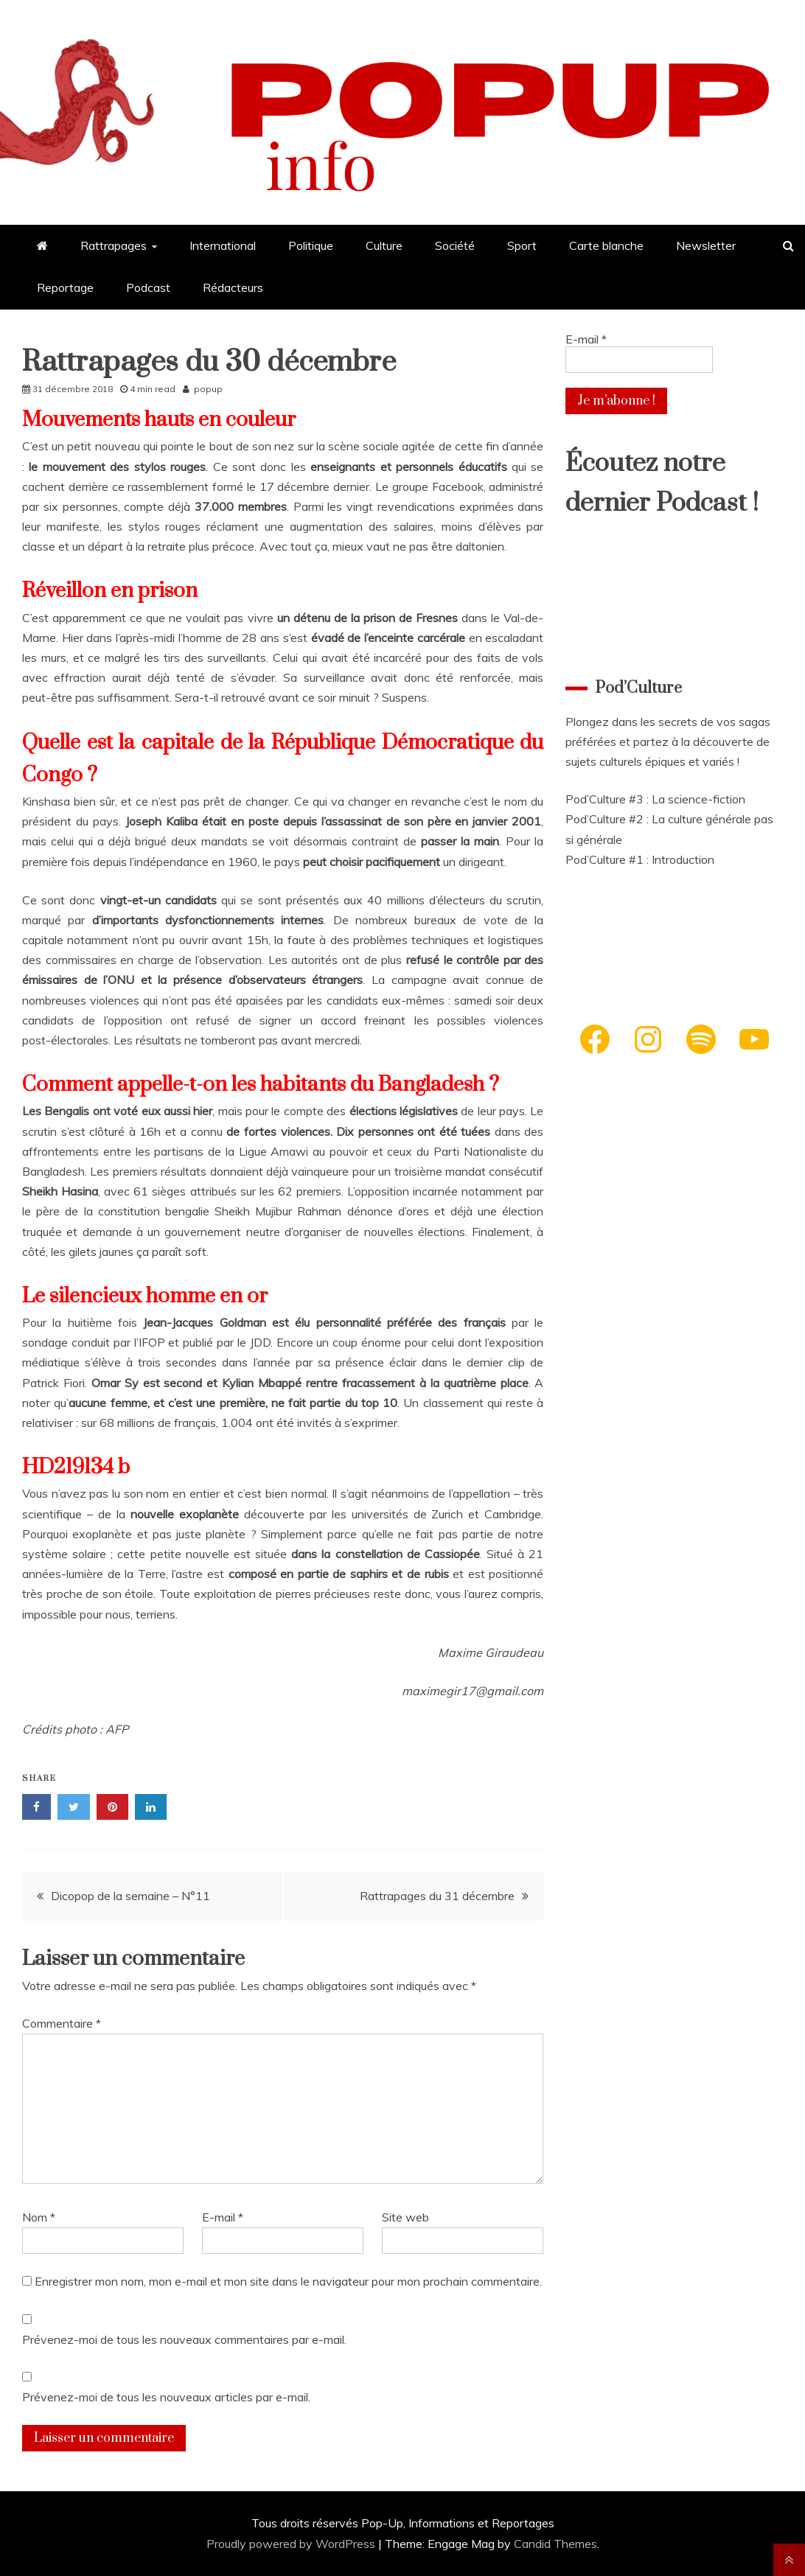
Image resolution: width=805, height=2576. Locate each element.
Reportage (65, 287)
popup (208, 388)
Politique (310, 245)
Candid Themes (555, 2543)
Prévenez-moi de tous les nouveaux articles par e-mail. (166, 2397)
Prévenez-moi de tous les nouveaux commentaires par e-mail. (184, 2339)
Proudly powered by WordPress (292, 2543)
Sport (522, 245)
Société (455, 245)
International (222, 245)
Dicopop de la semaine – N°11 (130, 1895)
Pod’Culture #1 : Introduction (639, 859)
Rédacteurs (233, 287)
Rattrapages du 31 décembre (437, 1895)
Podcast (148, 287)
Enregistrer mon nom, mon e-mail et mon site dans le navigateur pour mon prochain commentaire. (288, 2281)
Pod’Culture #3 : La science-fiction (655, 799)
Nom (38, 2217)
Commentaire (61, 2023)
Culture (384, 245)
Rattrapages (113, 245)
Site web (405, 2217)
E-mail (222, 2217)
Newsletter (706, 245)
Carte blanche (606, 245)
